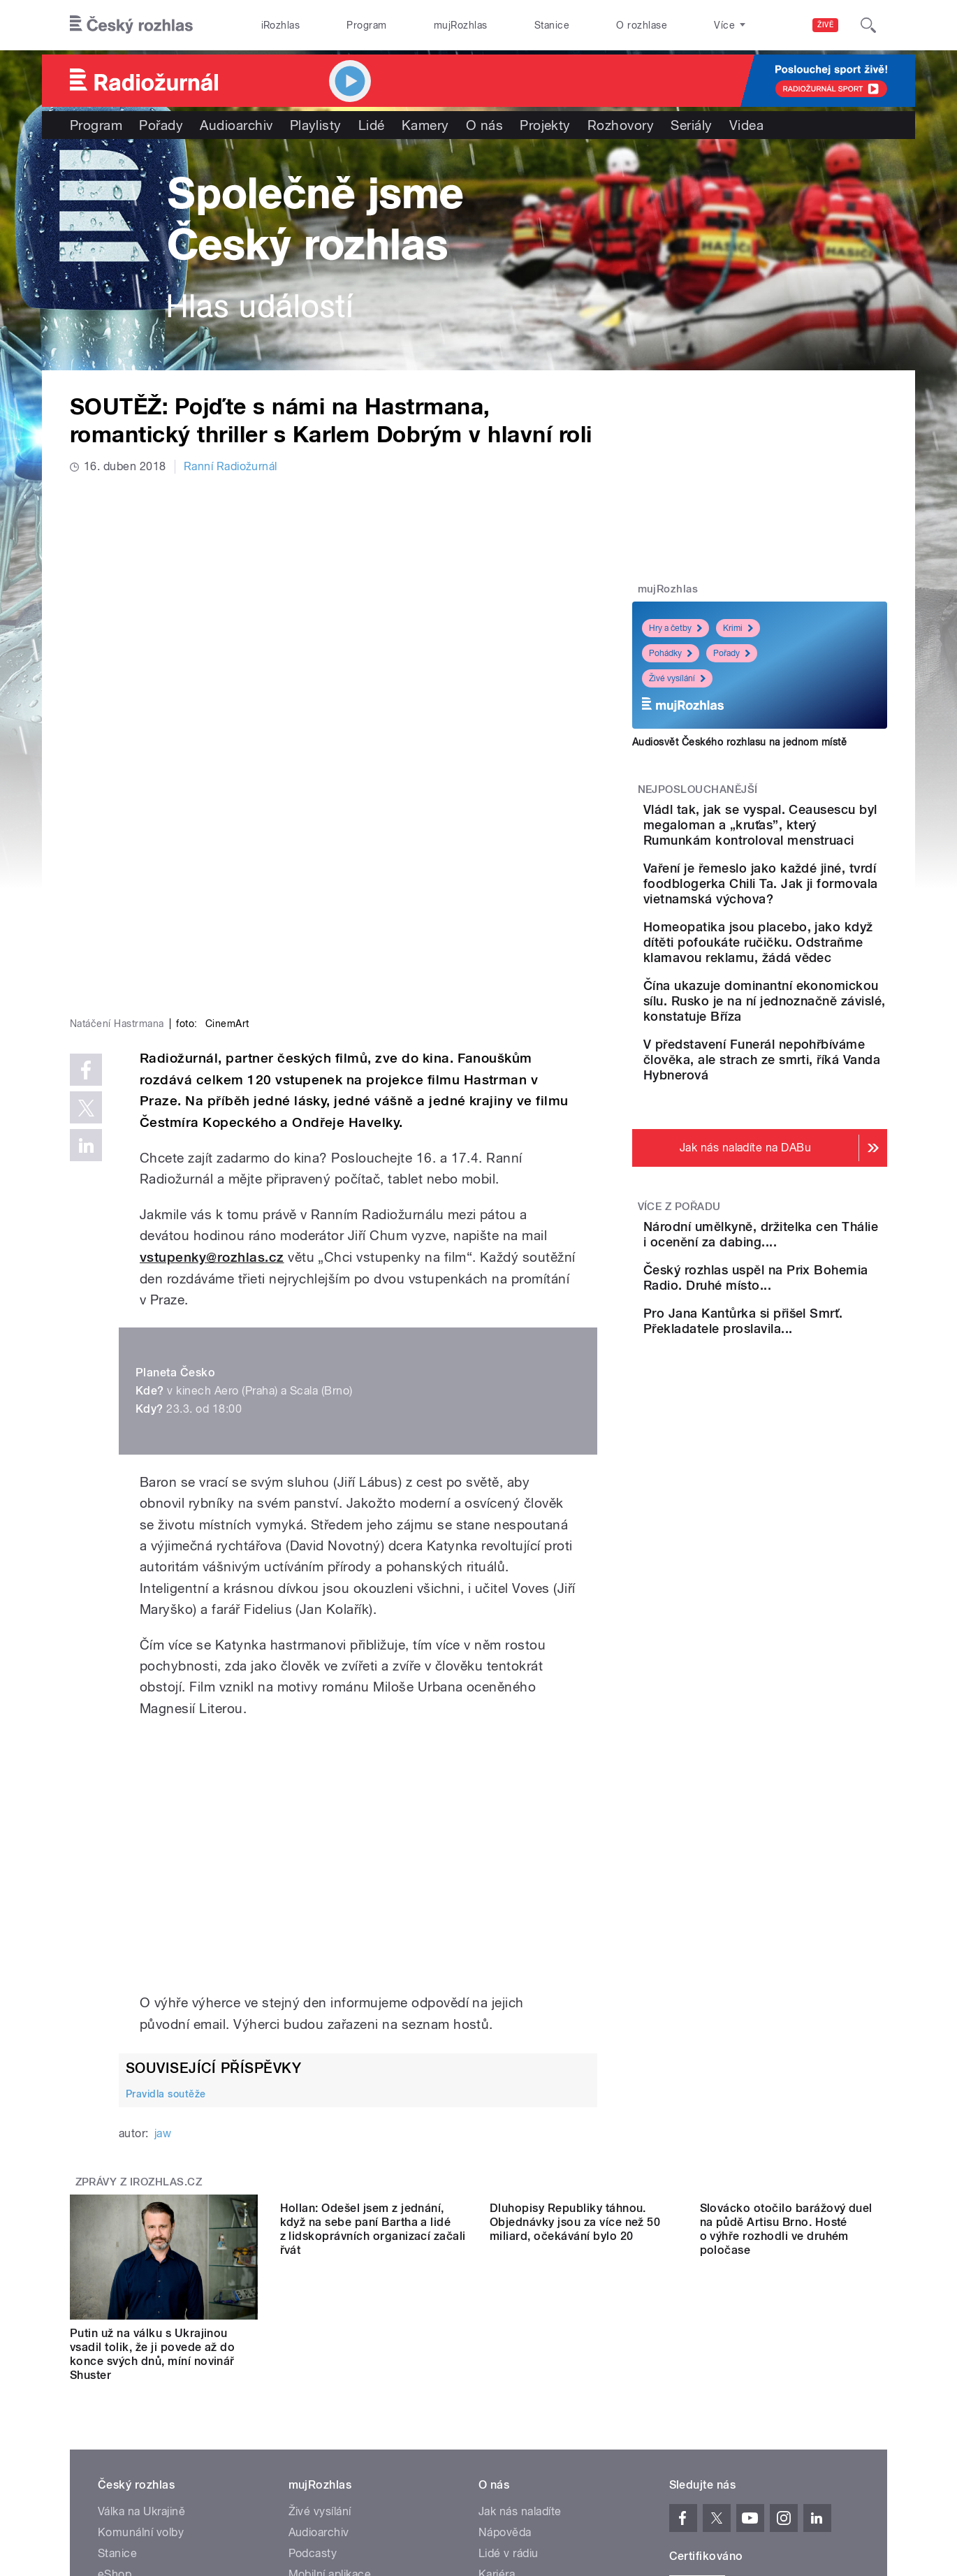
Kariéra (496, 2343)
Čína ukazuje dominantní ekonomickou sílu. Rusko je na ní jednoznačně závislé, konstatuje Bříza (798, 1100)
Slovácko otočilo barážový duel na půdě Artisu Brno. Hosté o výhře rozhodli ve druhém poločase (786, 2123)
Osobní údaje (699, 2441)
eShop (114, 2343)
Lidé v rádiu (508, 2322)
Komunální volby (141, 2301)
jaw (162, 1902)
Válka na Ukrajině (141, 2280)
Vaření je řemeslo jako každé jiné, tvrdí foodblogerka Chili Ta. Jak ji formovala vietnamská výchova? (801, 930)
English (842, 2441)
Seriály (691, 125)
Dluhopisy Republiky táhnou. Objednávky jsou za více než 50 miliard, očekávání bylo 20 (575, 2116)
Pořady (161, 125)
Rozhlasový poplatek (532, 2385)
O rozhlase (641, 25)
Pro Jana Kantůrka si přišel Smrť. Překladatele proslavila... (803, 1491)
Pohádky (670, 653)
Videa (746, 125)
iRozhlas (280, 25)
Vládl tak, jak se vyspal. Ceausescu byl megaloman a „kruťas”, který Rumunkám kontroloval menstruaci (803, 840)
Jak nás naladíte (520, 2280)
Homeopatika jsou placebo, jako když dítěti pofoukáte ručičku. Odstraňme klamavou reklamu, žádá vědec (796, 1019)
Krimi (738, 628)
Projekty (545, 125)
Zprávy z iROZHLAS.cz (139, 1950)
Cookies (635, 2441)
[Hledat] (868, 25)
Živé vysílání (677, 678)
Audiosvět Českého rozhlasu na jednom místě (739, 742)
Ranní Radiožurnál (230, 466)
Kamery (425, 125)
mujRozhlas (461, 25)
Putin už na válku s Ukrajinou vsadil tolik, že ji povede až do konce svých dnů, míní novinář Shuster (152, 2123)
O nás (484, 125)
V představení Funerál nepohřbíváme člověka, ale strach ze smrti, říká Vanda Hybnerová (803, 1174)
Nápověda (505, 2301)
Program (366, 25)
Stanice (551, 25)
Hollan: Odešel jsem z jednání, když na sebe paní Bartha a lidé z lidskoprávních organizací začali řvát (373, 2123)
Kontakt (498, 2364)
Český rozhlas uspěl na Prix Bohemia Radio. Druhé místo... (804, 1427)
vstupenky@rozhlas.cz (212, 1026)
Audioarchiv (236, 125)
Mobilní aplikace (330, 2343)
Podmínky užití (777, 2441)
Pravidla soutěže (166, 1863)
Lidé (371, 125)
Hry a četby (675, 628)
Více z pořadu (679, 1329)
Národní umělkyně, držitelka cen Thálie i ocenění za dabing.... (788, 1365)
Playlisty (316, 125)
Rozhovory (620, 125)
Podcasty (312, 2322)
